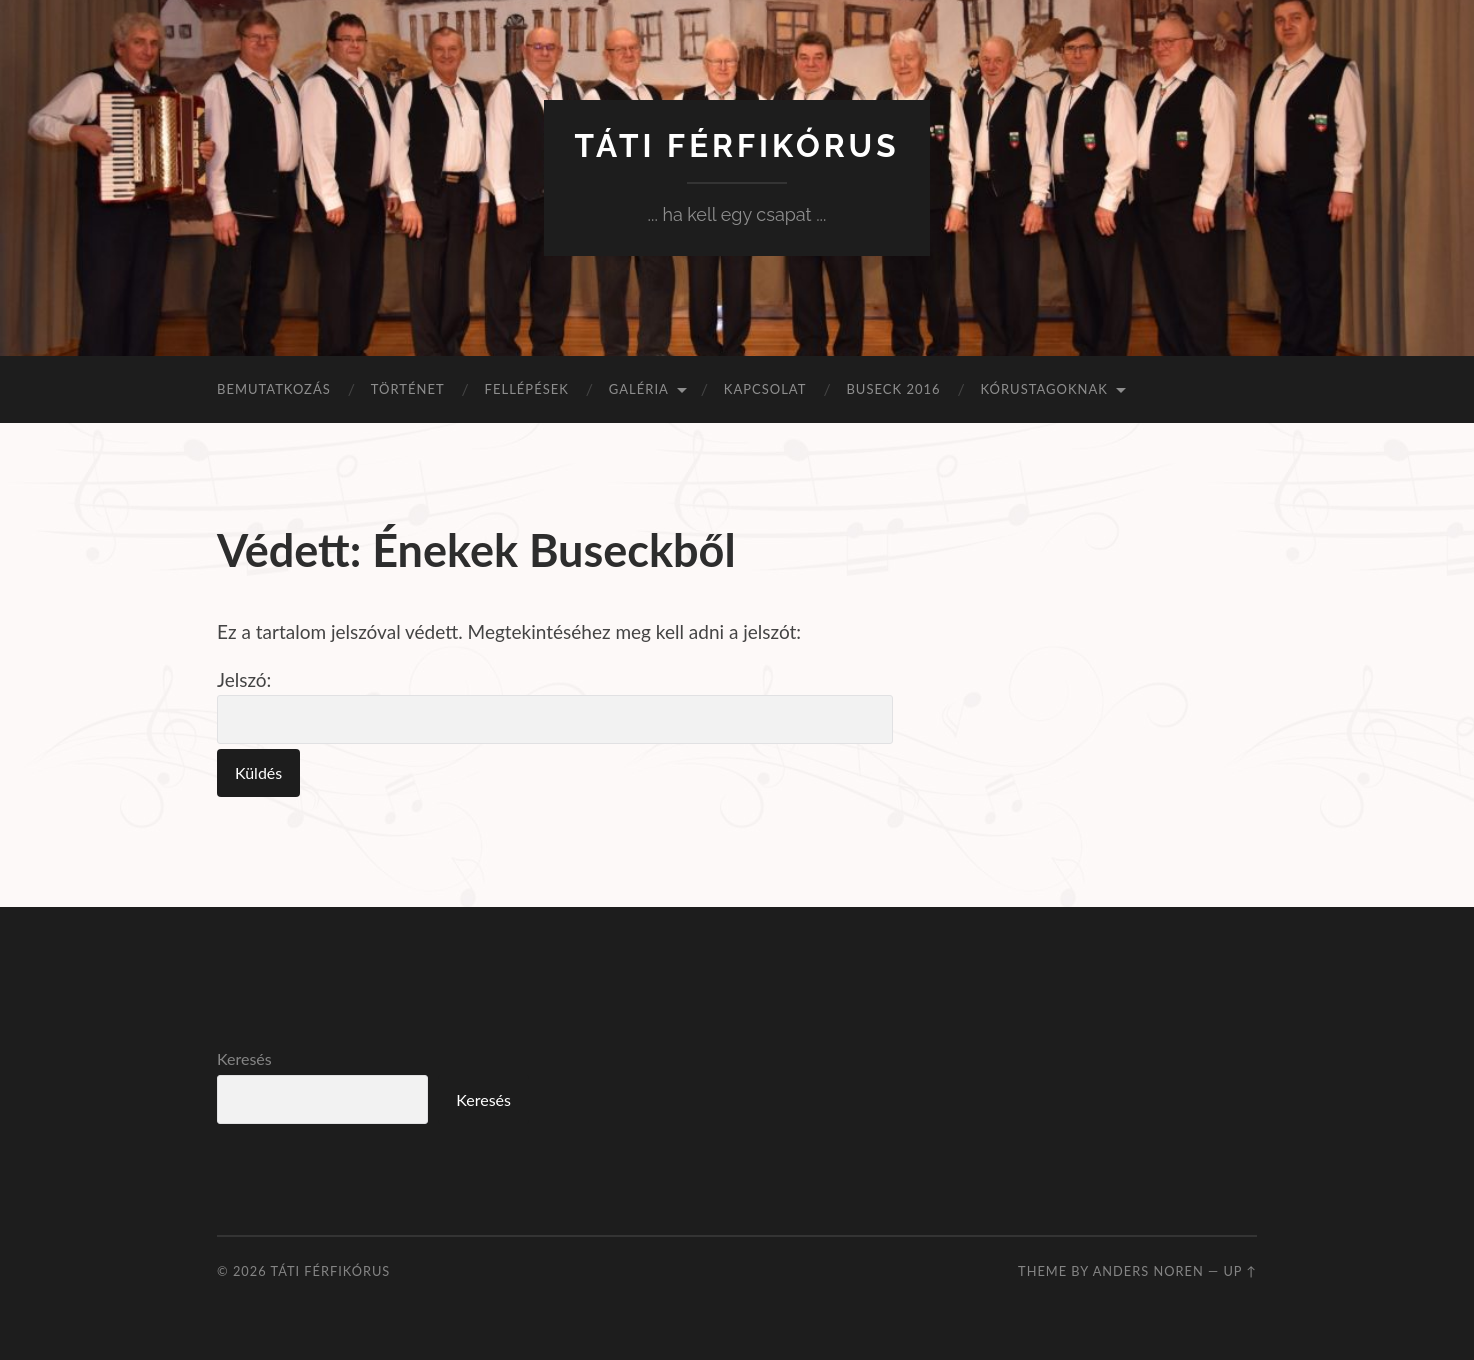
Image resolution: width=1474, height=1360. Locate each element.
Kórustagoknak (1044, 389)
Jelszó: (555, 706)
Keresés (244, 1058)
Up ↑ (1240, 1271)
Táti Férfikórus (736, 145)
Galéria (639, 389)
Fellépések (527, 389)
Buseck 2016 (893, 389)
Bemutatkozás (274, 389)
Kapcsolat (765, 389)
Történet (408, 389)
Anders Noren (1148, 1271)
